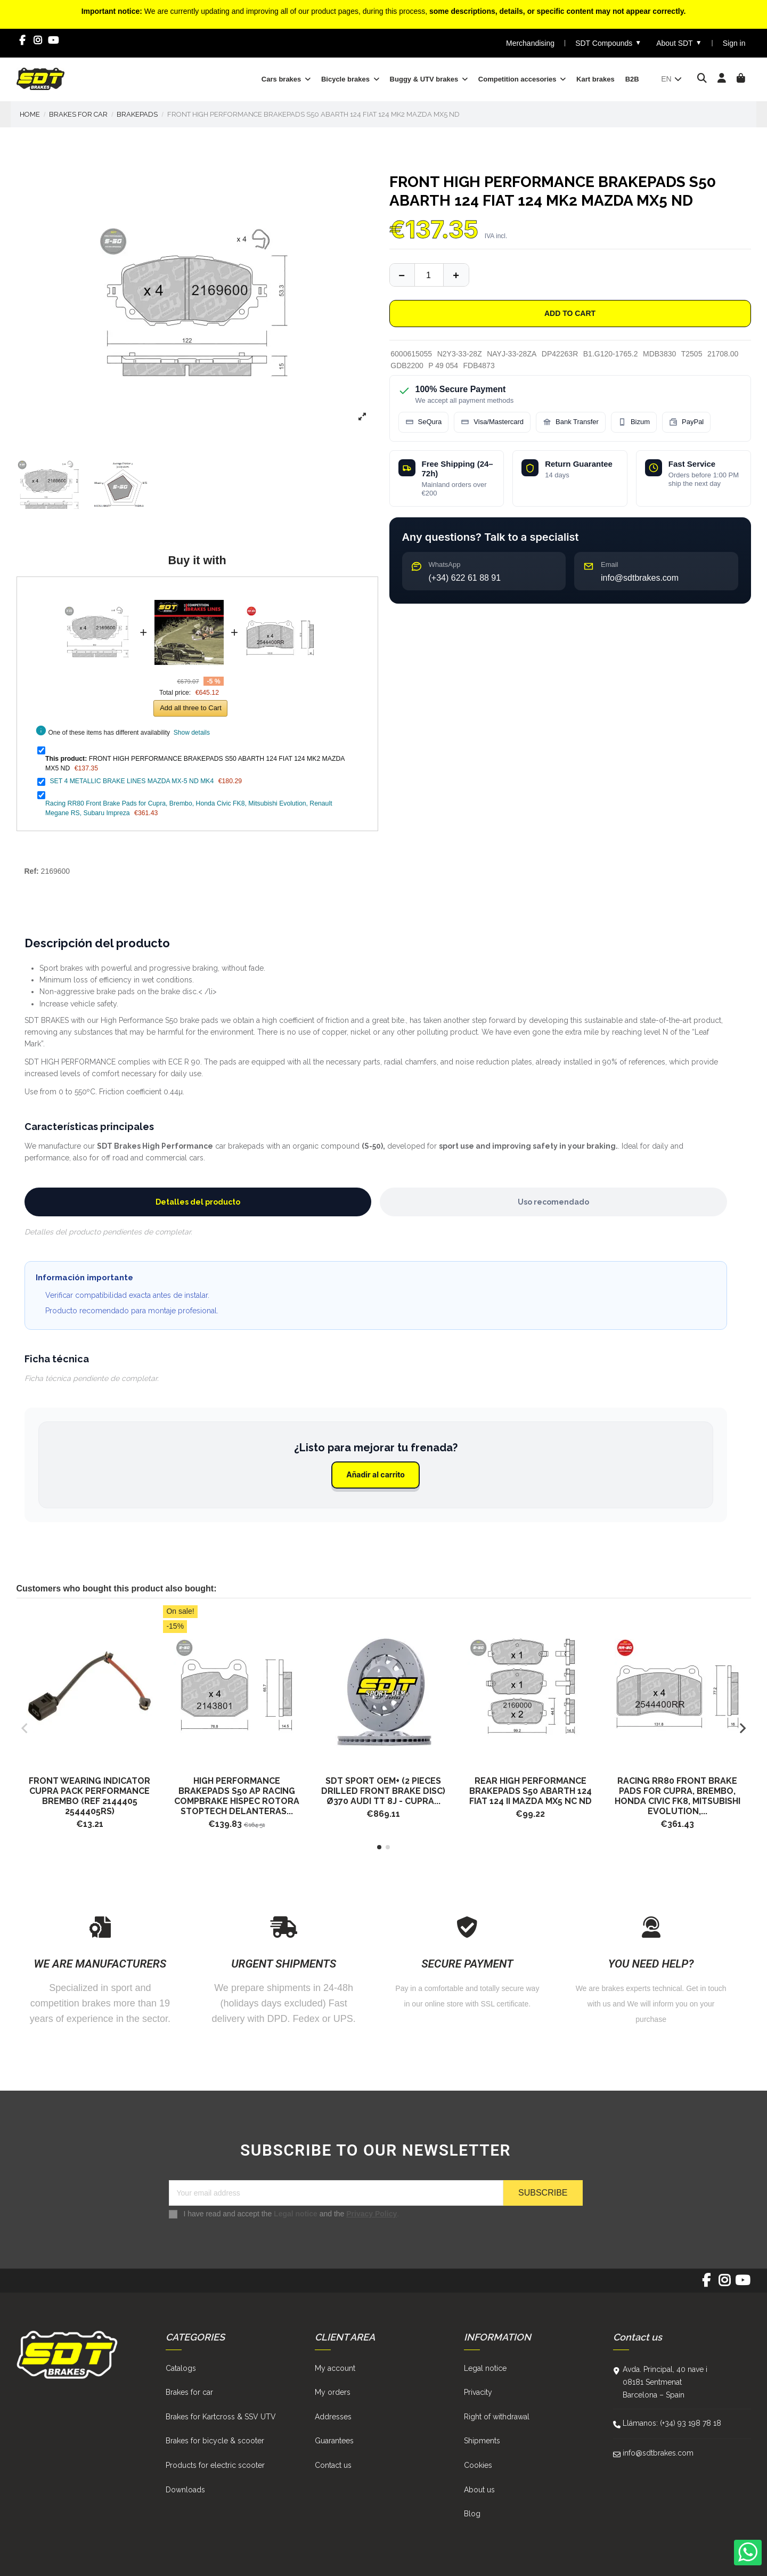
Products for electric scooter (215, 2465)
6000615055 (411, 354)
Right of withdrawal (496, 2416)
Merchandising (530, 43)
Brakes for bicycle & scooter (215, 2440)
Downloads (185, 2489)
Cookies (478, 2465)
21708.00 (722, 354)
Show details (192, 732)
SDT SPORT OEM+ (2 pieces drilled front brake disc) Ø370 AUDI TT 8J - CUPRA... (383, 1791)
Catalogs (181, 2368)
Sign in (734, 43)
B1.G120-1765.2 (610, 354)
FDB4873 (479, 365)
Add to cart (569, 313)
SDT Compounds (608, 43)
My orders (332, 2392)
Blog (472, 2513)
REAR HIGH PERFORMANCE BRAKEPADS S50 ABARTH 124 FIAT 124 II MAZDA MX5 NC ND (530, 1791)
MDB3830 (659, 354)
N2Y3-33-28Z (459, 354)
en (672, 79)
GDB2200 (406, 365)
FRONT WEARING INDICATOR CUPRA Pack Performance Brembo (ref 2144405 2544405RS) (89, 1796)
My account (335, 2368)
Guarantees (334, 2440)
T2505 (692, 354)
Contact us (333, 2465)
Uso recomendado (553, 1202)
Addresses (333, 2416)
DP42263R (560, 354)
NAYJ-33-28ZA (511, 354)
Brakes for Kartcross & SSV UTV (221, 2416)
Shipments (482, 2440)
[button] (379, 1847)
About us (479, 2489)
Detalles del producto (198, 1202)
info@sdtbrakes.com (658, 2453)
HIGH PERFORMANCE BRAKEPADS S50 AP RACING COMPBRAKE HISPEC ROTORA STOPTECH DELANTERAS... (236, 1796)
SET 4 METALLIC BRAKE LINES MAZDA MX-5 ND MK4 (132, 781)
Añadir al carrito (375, 1474)
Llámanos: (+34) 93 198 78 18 (672, 2423)
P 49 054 (443, 365)
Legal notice (295, 2213)
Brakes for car (189, 2392)
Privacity (478, 2392)
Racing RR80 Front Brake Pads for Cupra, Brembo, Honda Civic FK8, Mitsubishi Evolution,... (677, 1796)
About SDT (678, 43)
